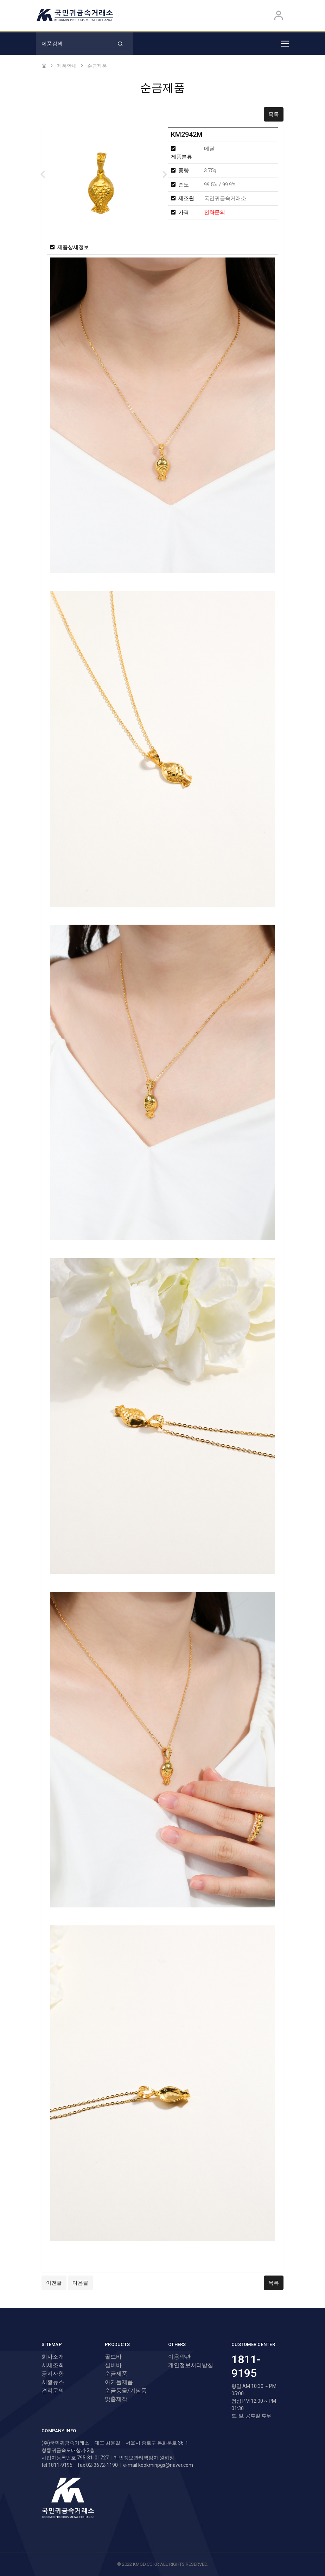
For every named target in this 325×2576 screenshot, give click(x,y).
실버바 (113, 2365)
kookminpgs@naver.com (165, 2465)
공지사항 (53, 2373)
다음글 (80, 2283)
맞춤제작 (116, 2399)
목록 (273, 114)
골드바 (113, 2356)
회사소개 (53, 2356)
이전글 (54, 2283)
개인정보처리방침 (190, 2365)
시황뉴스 (53, 2382)
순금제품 (116, 2373)
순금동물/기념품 (126, 2390)
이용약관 (179, 2356)
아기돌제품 (119, 2382)
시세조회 (53, 2365)
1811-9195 (245, 2366)
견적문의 (53, 2390)
